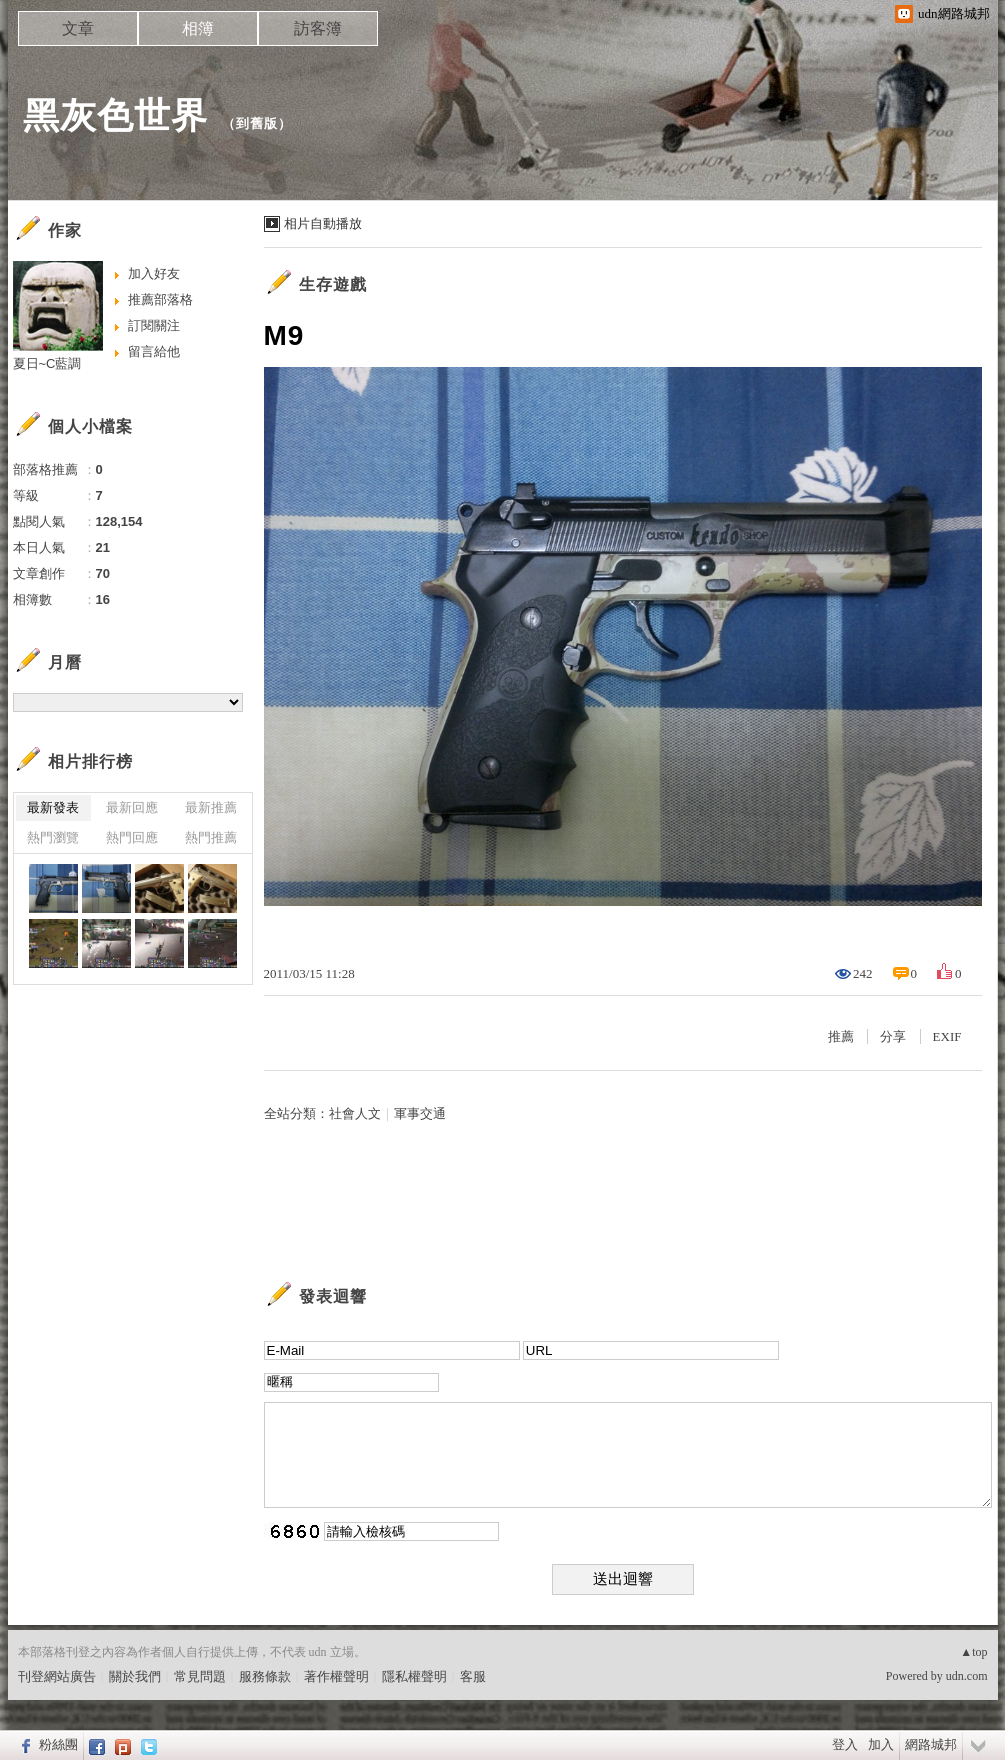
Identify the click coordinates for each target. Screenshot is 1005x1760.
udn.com (967, 1676)
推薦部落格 (160, 299)
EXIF (947, 1036)
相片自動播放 (323, 223)
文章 (78, 28)
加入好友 (154, 273)
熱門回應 (132, 837)
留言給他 (154, 351)
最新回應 (132, 807)
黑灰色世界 (115, 115)
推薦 (841, 1036)
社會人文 (355, 1113)
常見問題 (200, 1676)
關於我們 (135, 1676)
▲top (973, 1652)
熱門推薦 (211, 837)
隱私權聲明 (414, 1676)
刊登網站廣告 (57, 1676)
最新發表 (53, 807)
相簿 (198, 28)
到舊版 (257, 123)
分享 (893, 1036)
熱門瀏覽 (53, 837)
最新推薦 (211, 807)
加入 (881, 1744)
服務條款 (265, 1676)
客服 (473, 1676)
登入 (845, 1744)
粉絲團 (58, 1744)
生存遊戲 (333, 284)
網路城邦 (931, 1744)
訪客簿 (318, 28)
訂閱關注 (154, 325)
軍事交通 (420, 1113)
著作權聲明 (336, 1676)
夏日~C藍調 (47, 363)
